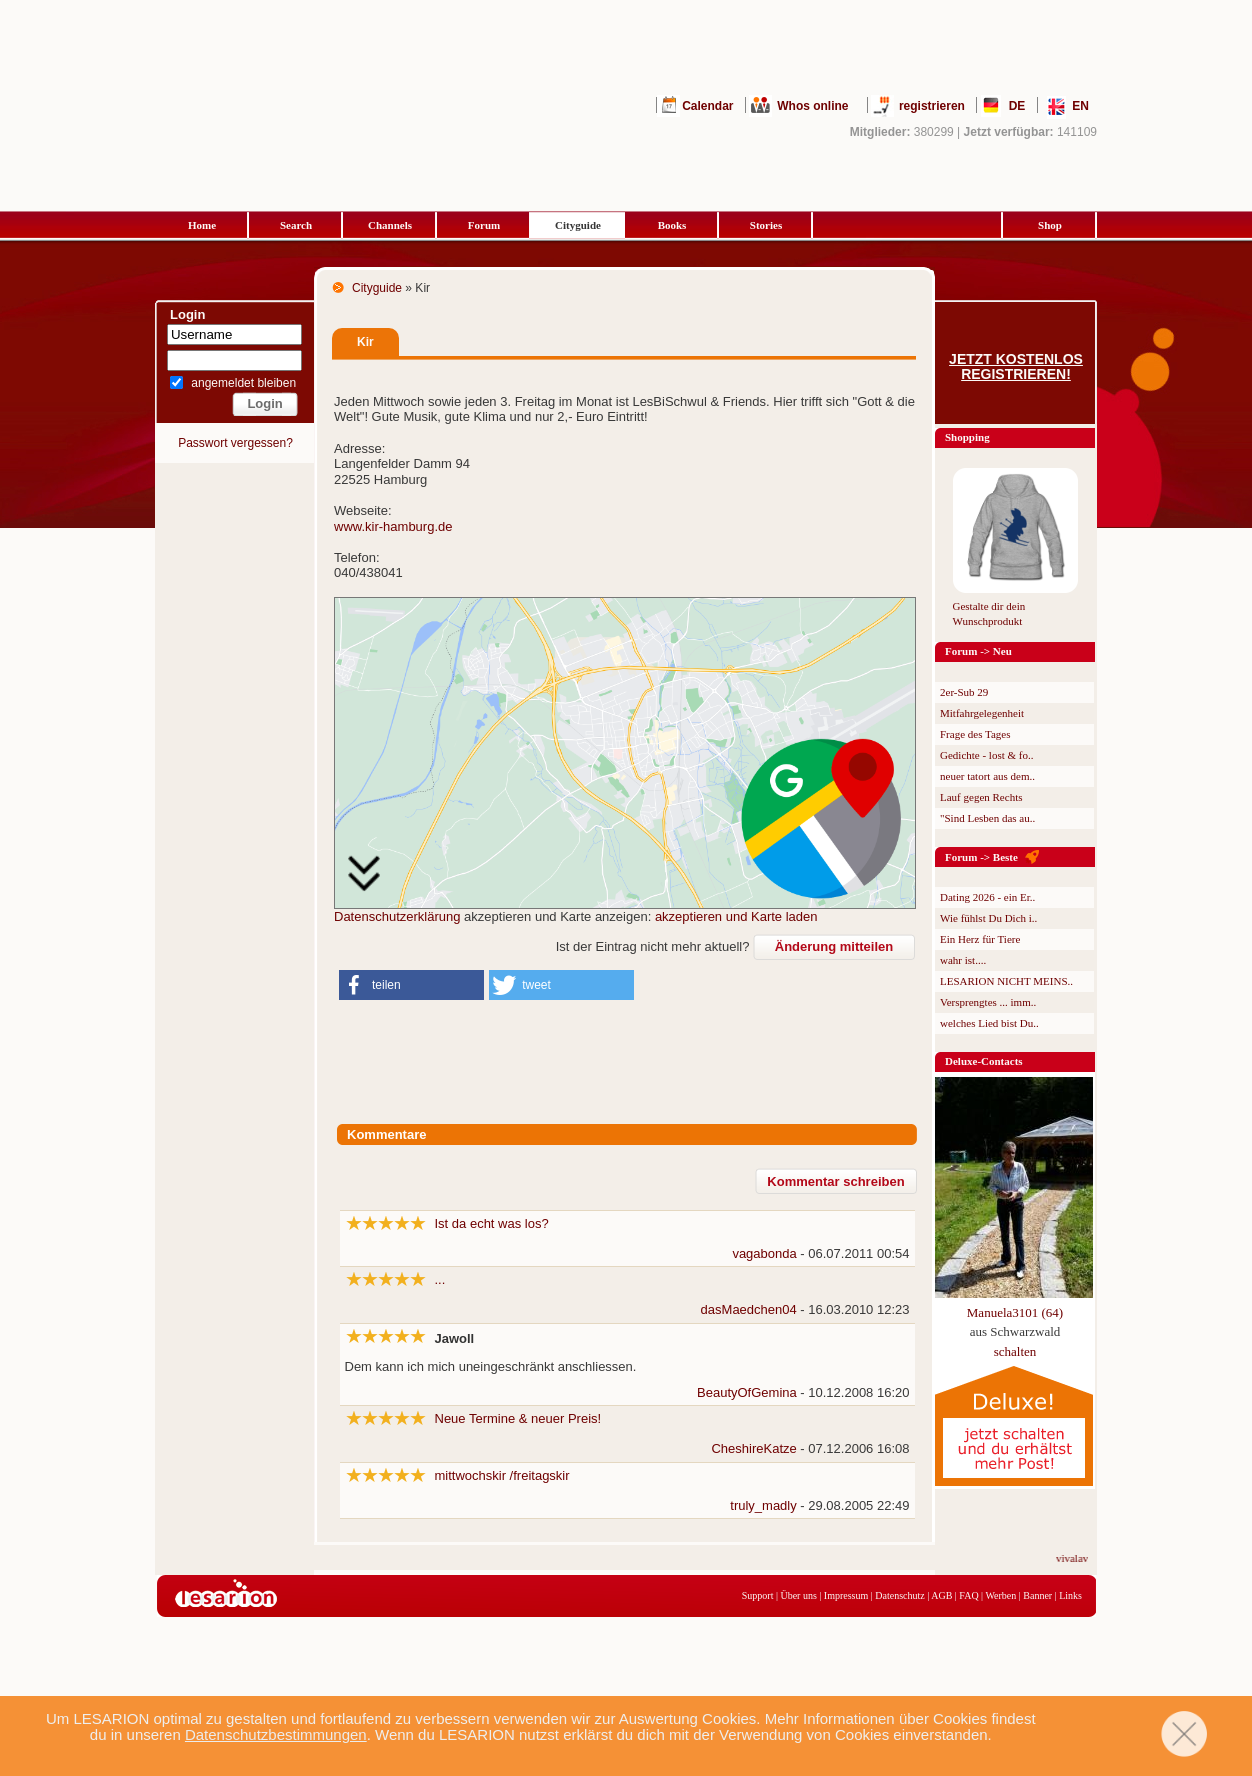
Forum (484, 225)
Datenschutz (899, 1595)
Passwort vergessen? (235, 443)
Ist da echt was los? (492, 1223)
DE (1017, 106)
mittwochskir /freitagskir (502, 1475)
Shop (1050, 225)
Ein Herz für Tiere (980, 939)
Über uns (798, 1595)
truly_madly (763, 1505)
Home (202, 225)
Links (1070, 1595)
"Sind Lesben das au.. (987, 818)
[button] (411, 985)
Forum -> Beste (981, 857)
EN (1080, 106)
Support (758, 1595)
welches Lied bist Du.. (989, 1023)
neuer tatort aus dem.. (987, 776)
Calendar (707, 106)
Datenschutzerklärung (397, 916)
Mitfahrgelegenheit (982, 713)
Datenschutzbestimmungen (276, 1734)
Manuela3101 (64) (1015, 1312)
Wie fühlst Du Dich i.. (988, 918)
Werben (1000, 1595)
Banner (1037, 1595)
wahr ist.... (963, 960)
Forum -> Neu (978, 651)
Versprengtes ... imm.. (988, 1002)
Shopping (967, 437)
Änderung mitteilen (834, 946)
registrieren (932, 106)
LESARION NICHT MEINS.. (1006, 981)
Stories (766, 225)
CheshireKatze (753, 1448)
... (440, 1279)
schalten (1015, 1351)
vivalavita (1086, 1558)
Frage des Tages (975, 734)
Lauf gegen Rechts (981, 797)
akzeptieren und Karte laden (736, 916)
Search (296, 225)
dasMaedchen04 (749, 1309)
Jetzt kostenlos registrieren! (1016, 367)
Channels (390, 225)
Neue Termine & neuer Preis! (518, 1418)
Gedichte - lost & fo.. (986, 755)
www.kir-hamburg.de (393, 526)
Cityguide (578, 225)
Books (672, 225)
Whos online (812, 106)
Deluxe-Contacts (984, 1061)
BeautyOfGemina (747, 1392)
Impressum (846, 1595)
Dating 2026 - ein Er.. (987, 897)
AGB (941, 1595)
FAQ (968, 1595)
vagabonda (764, 1253)
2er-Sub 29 (964, 692)
